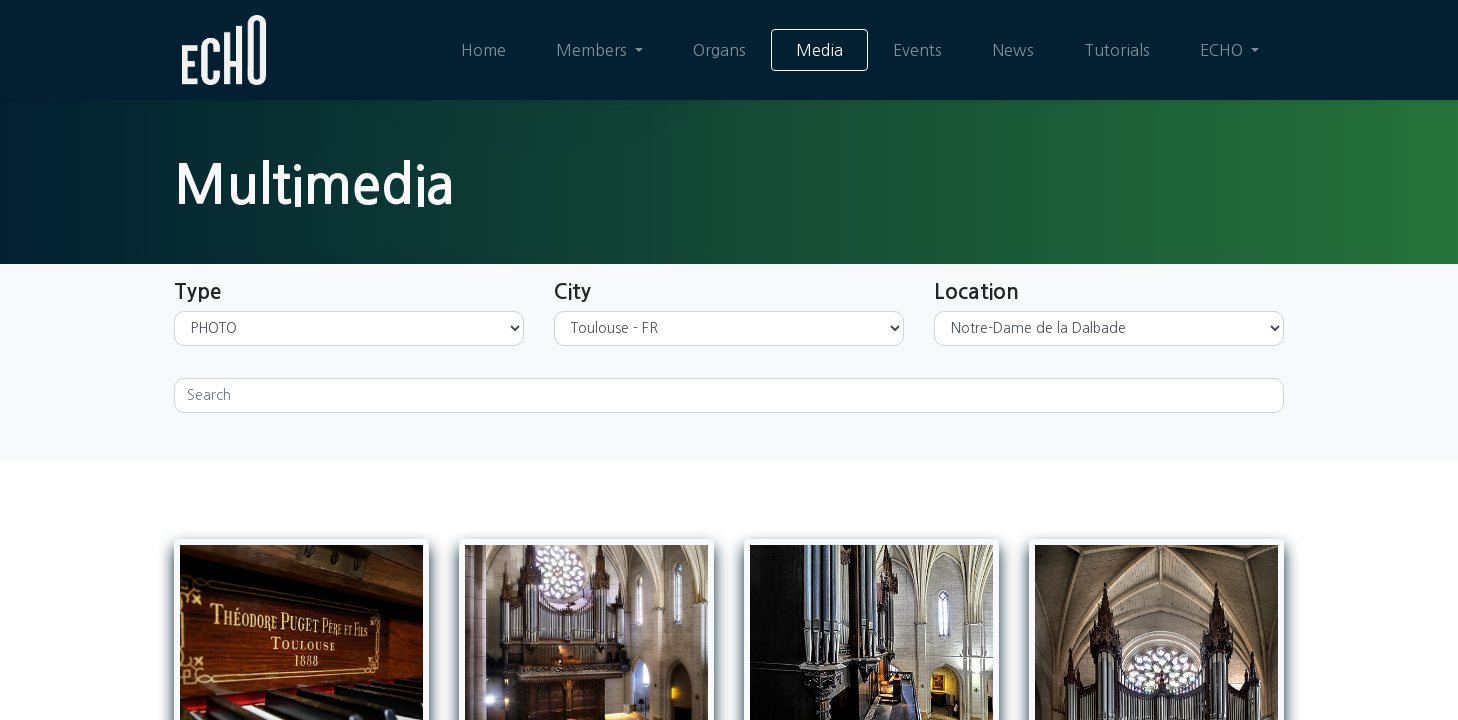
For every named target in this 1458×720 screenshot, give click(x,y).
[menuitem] (483, 50)
